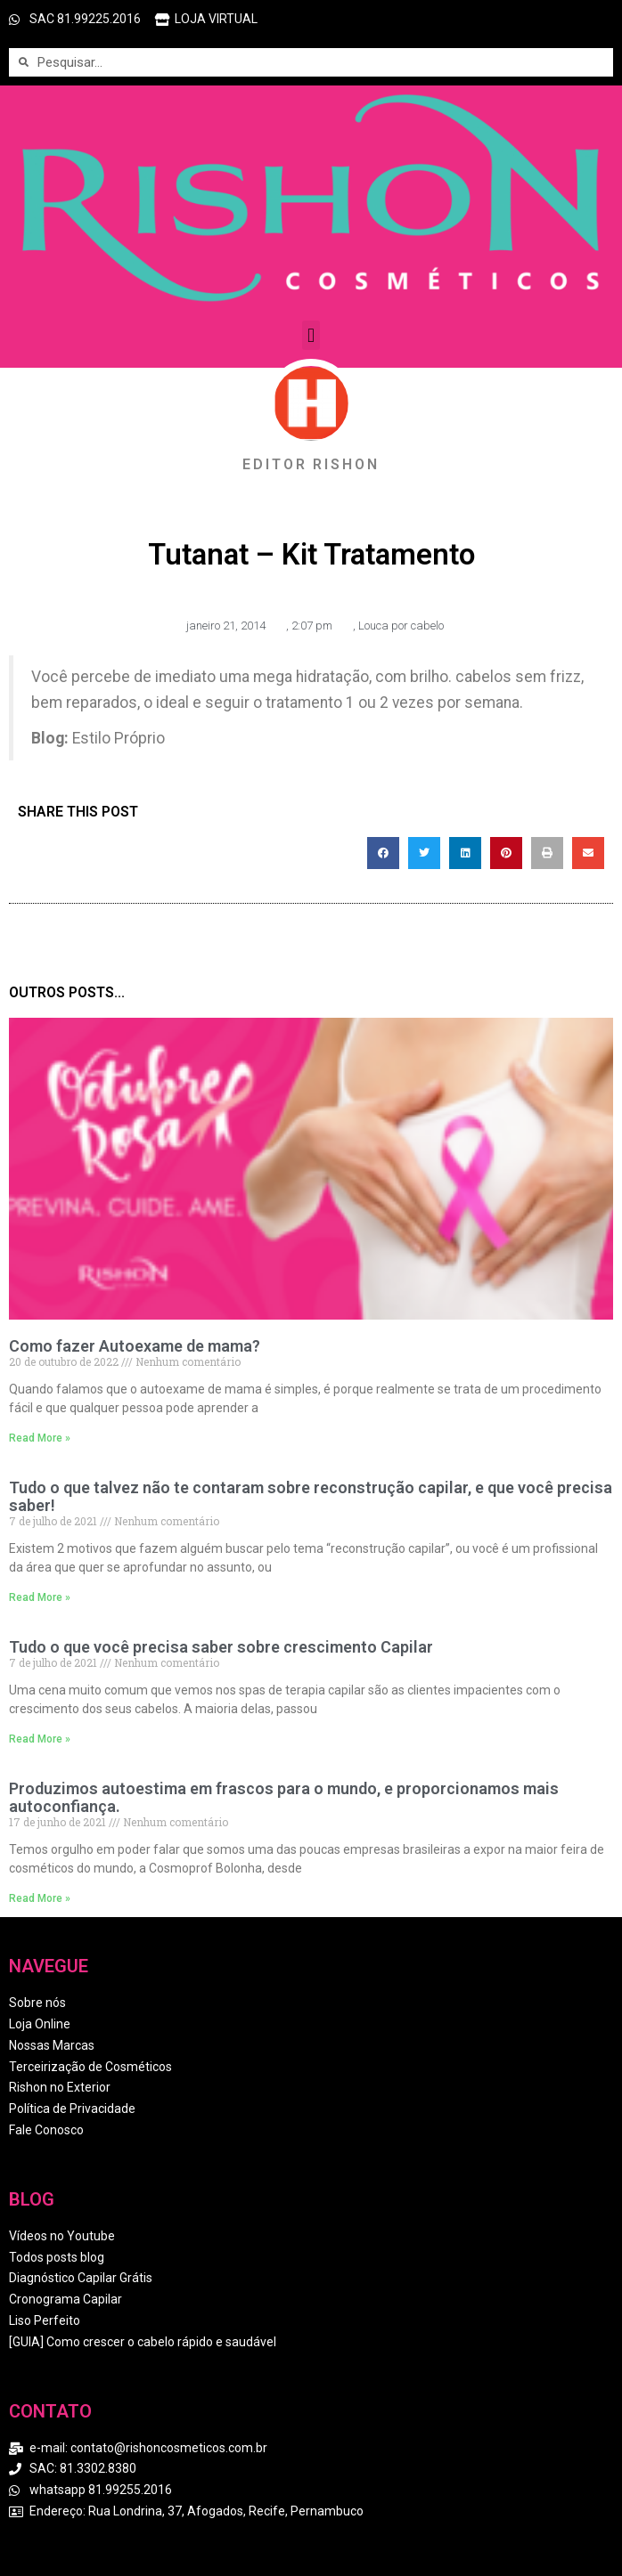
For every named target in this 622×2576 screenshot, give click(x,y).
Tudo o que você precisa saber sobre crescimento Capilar (221, 1646)
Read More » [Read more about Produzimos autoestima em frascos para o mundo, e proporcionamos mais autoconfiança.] (39, 1898)
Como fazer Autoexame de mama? (134, 1346)
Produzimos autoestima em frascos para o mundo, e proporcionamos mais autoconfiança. (284, 1797)
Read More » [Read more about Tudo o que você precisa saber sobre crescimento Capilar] (39, 1739)
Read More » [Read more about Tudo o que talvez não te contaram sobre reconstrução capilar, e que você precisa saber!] (39, 1597)
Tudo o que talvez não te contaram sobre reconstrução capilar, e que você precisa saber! (310, 1496)
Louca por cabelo (401, 625)
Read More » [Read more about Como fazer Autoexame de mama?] (39, 1438)
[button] (310, 335)
